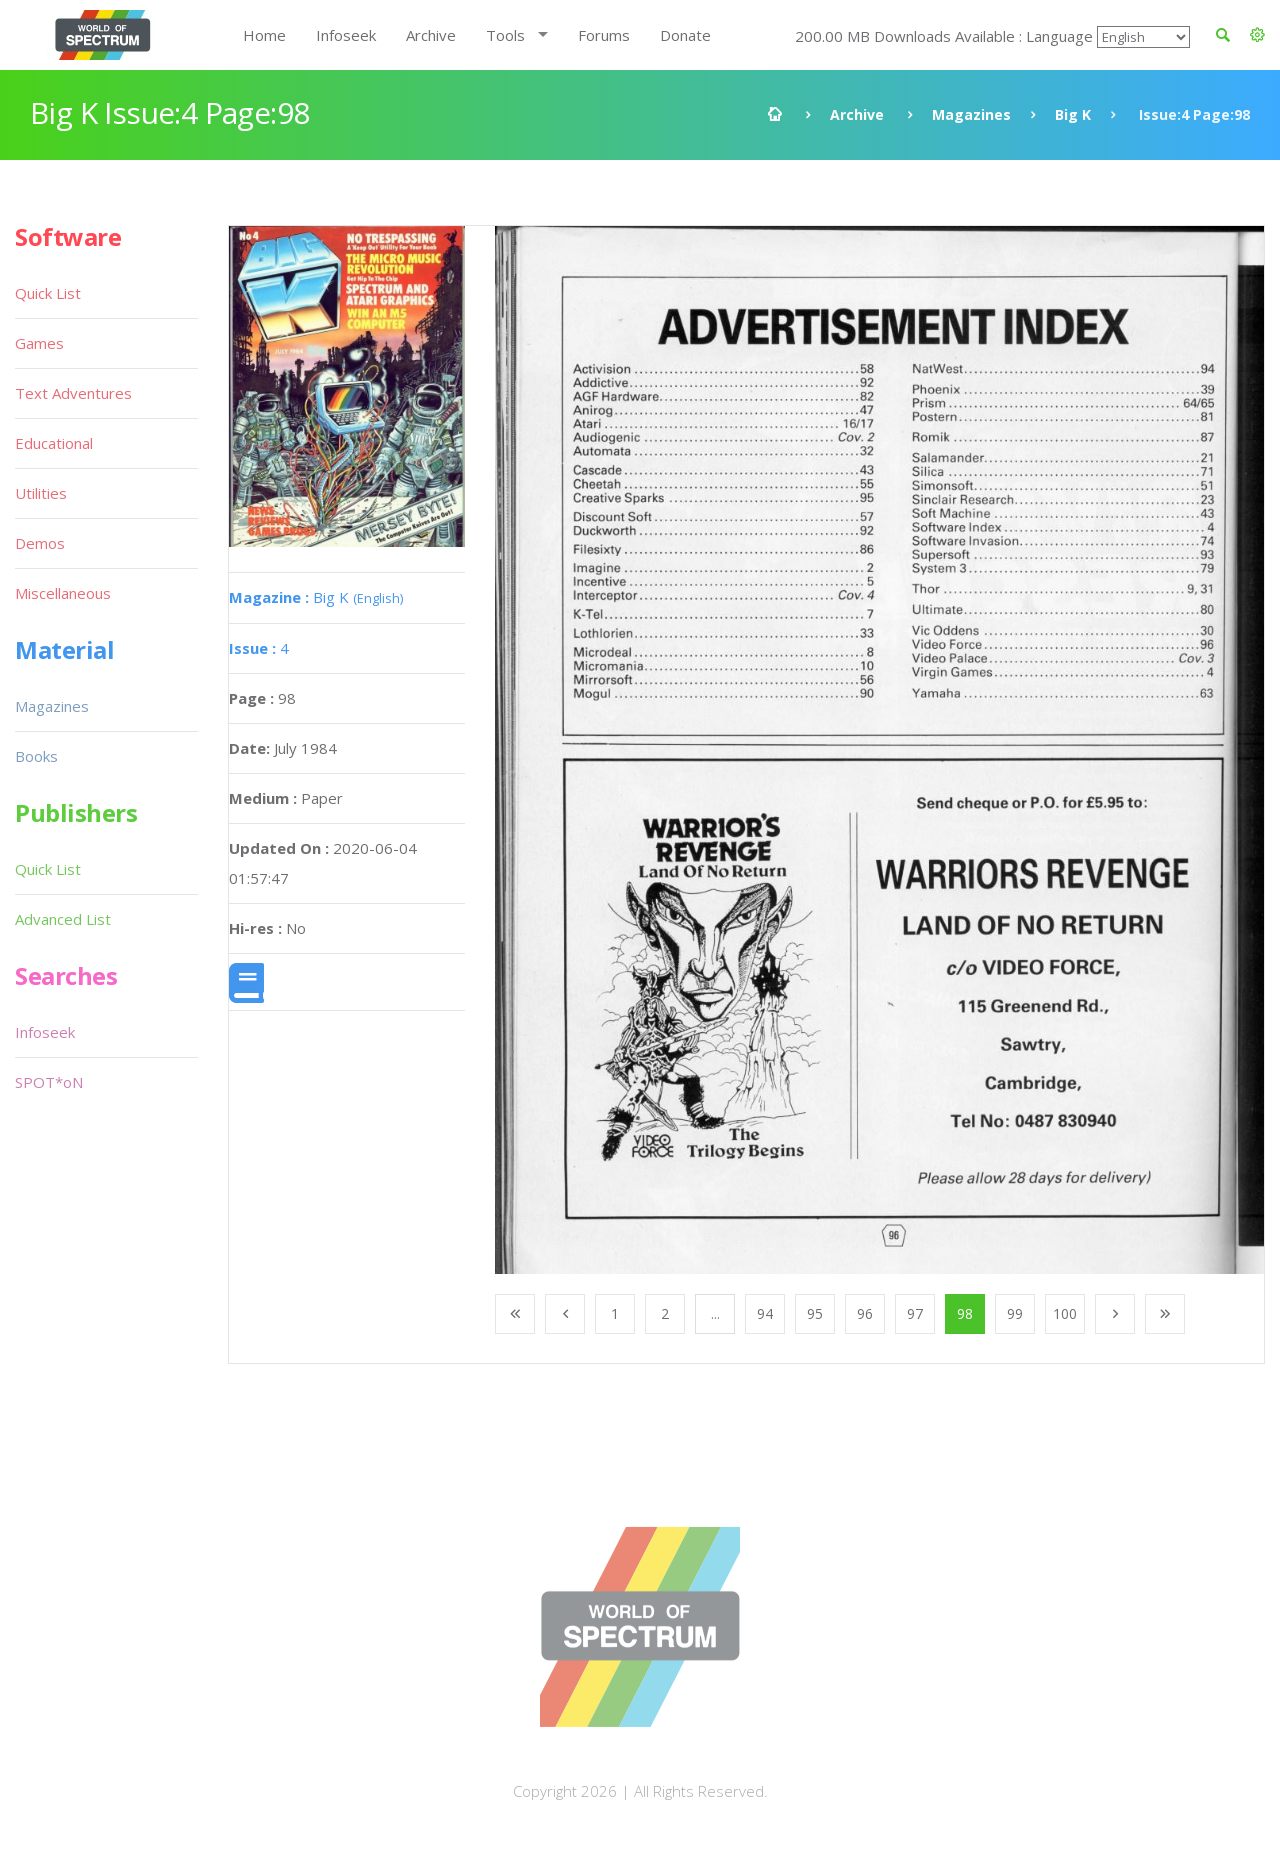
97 (915, 1313)
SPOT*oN (49, 1082)
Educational (54, 443)
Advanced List (63, 919)
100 (1065, 1313)
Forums (604, 35)
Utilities (41, 493)
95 (815, 1313)
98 (965, 1313)
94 (765, 1313)
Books (36, 756)
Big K (1073, 114)
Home (264, 35)
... (715, 1313)
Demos (40, 543)
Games (39, 343)
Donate (685, 35)
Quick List (48, 293)
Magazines (971, 114)
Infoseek (346, 35)
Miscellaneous (63, 593)
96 (865, 1313)
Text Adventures (73, 393)
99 (1015, 1313)
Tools (505, 35)
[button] (1257, 35)
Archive (431, 35)
